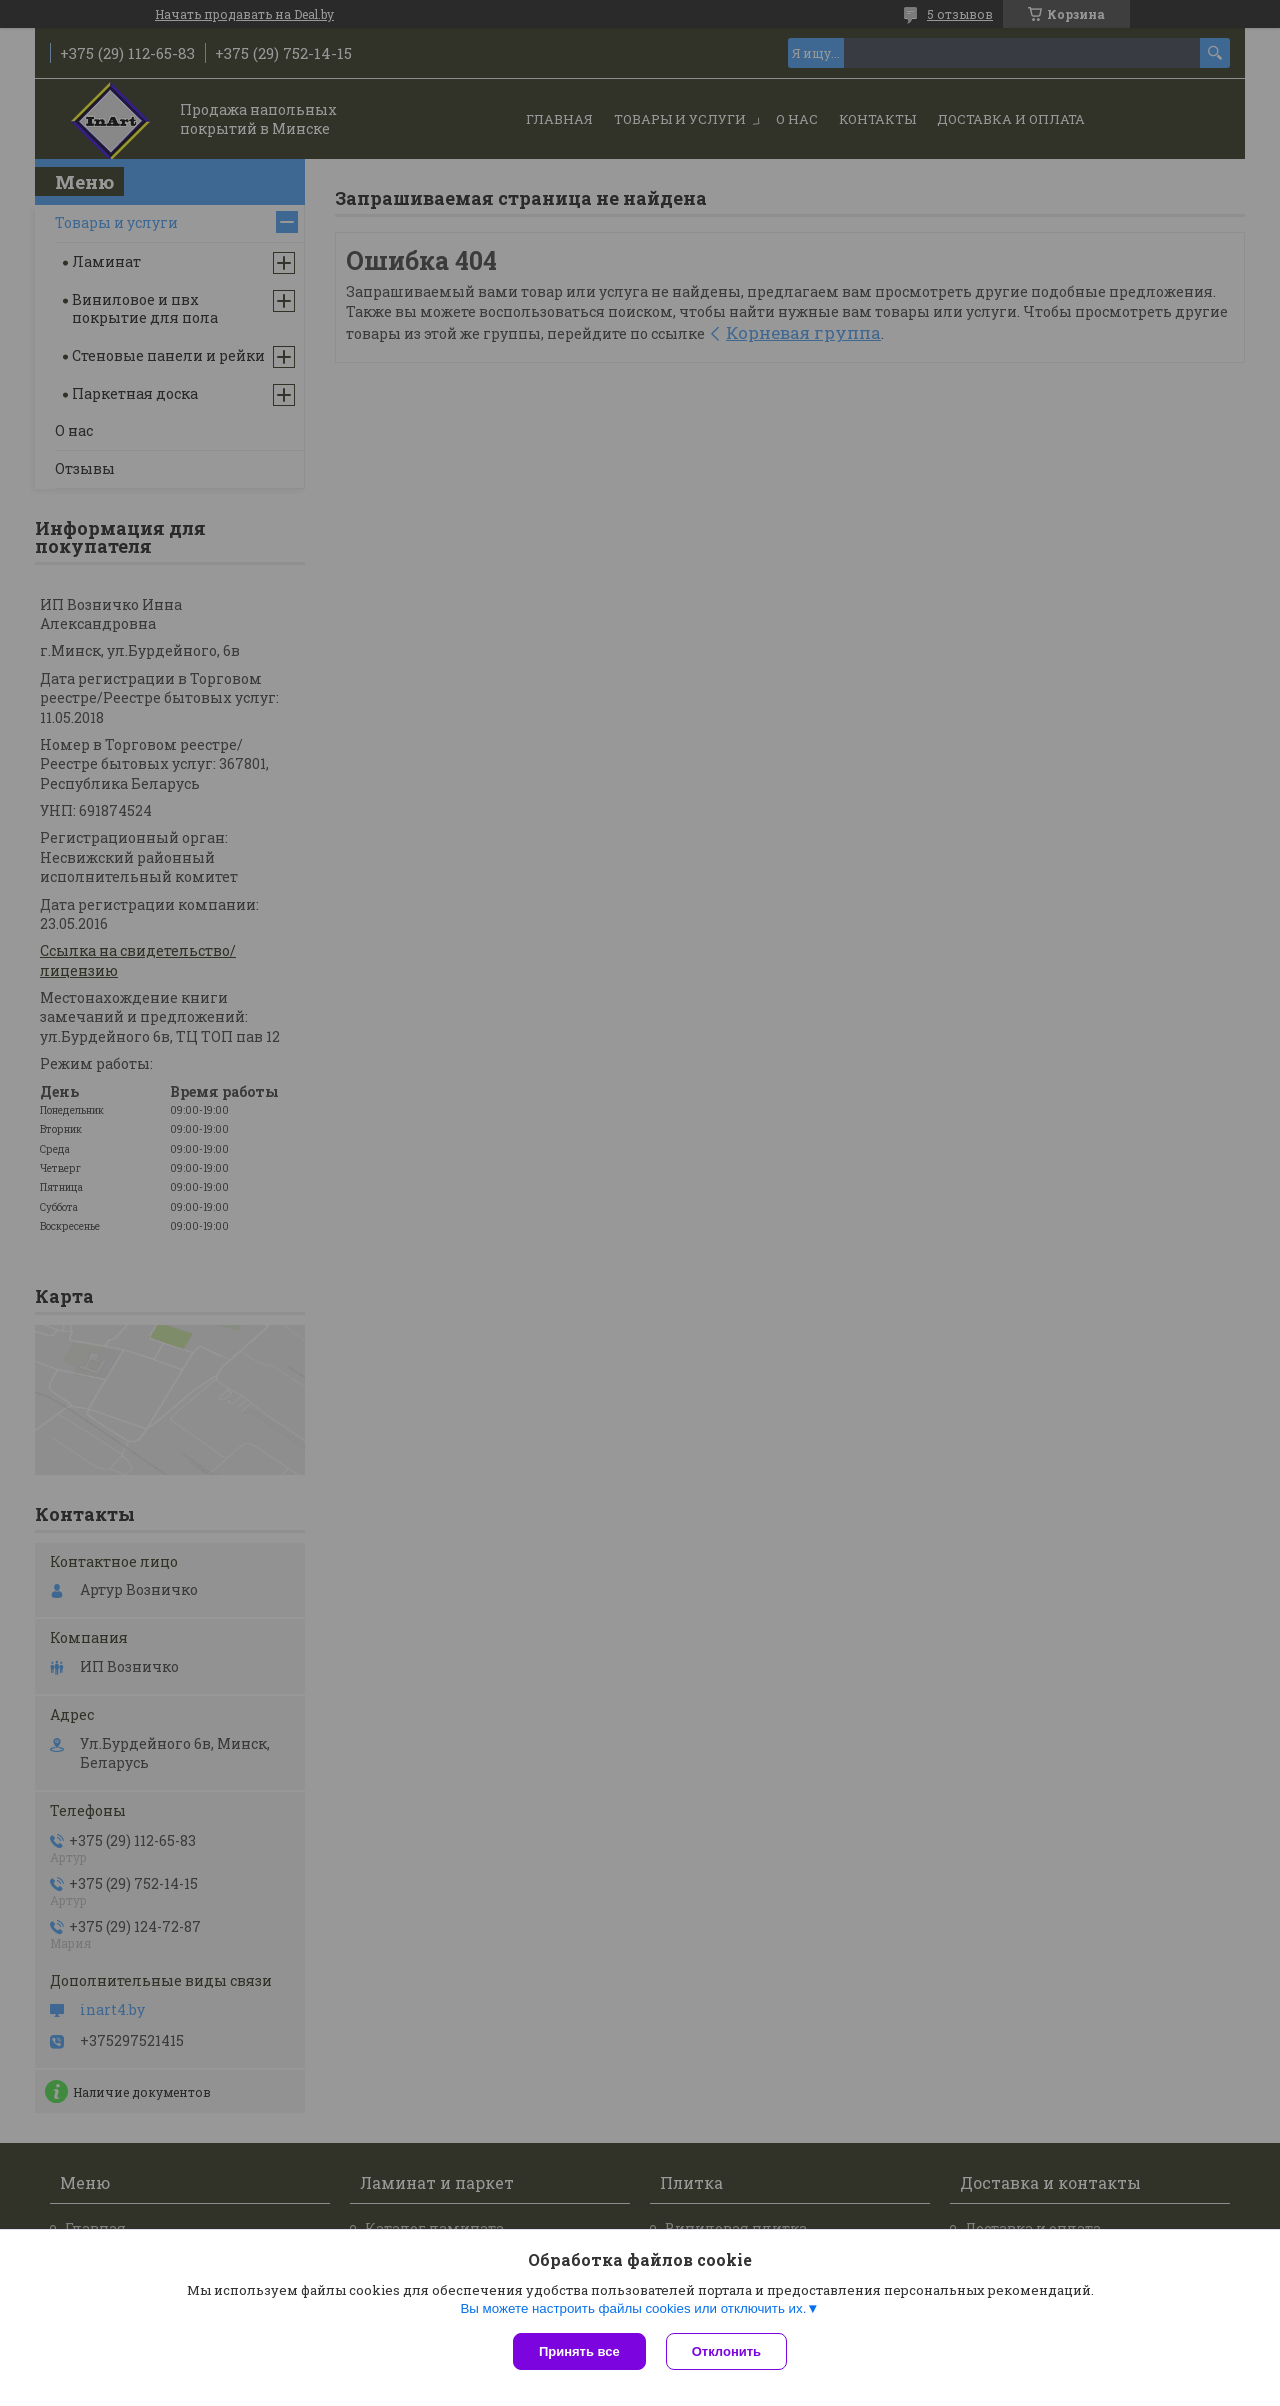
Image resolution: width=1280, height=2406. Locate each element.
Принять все (579, 2351)
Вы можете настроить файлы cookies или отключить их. (633, 2308)
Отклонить (726, 2351)
